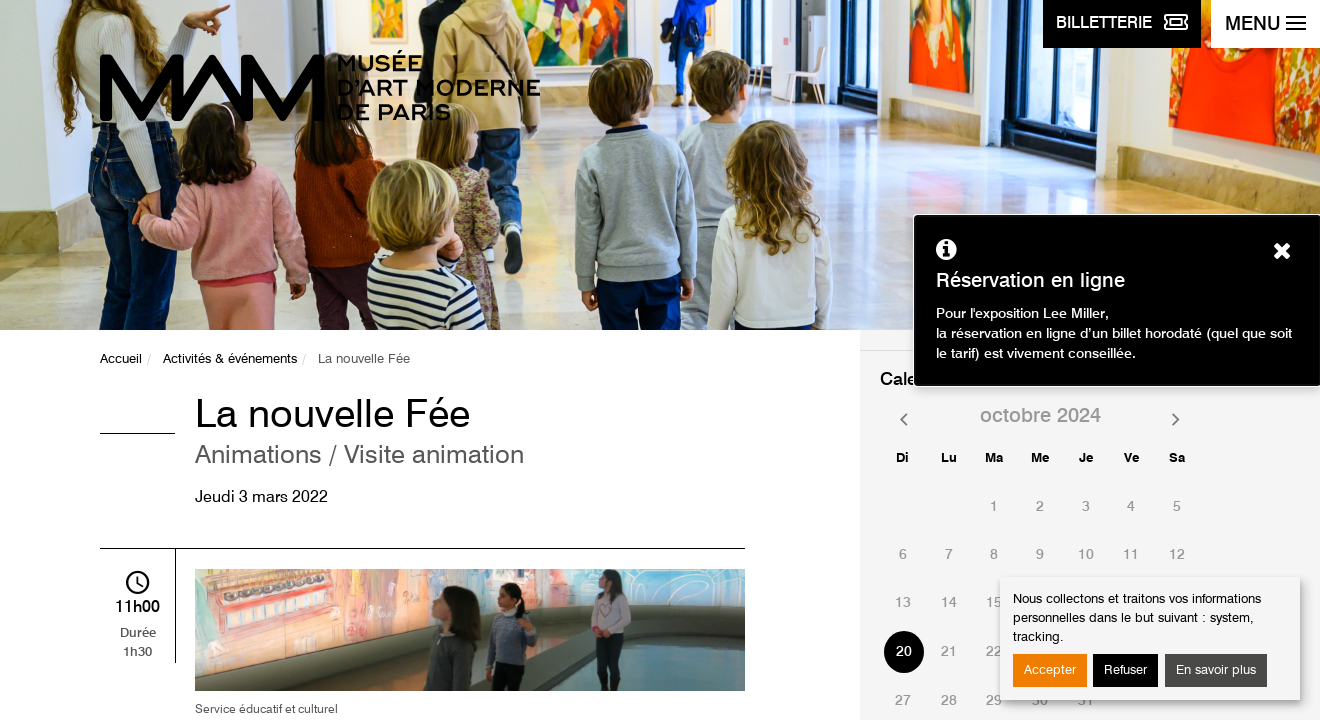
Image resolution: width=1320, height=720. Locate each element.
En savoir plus (1216, 670)
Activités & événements (230, 359)
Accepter (1050, 670)
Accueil (121, 359)
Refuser (1125, 670)
